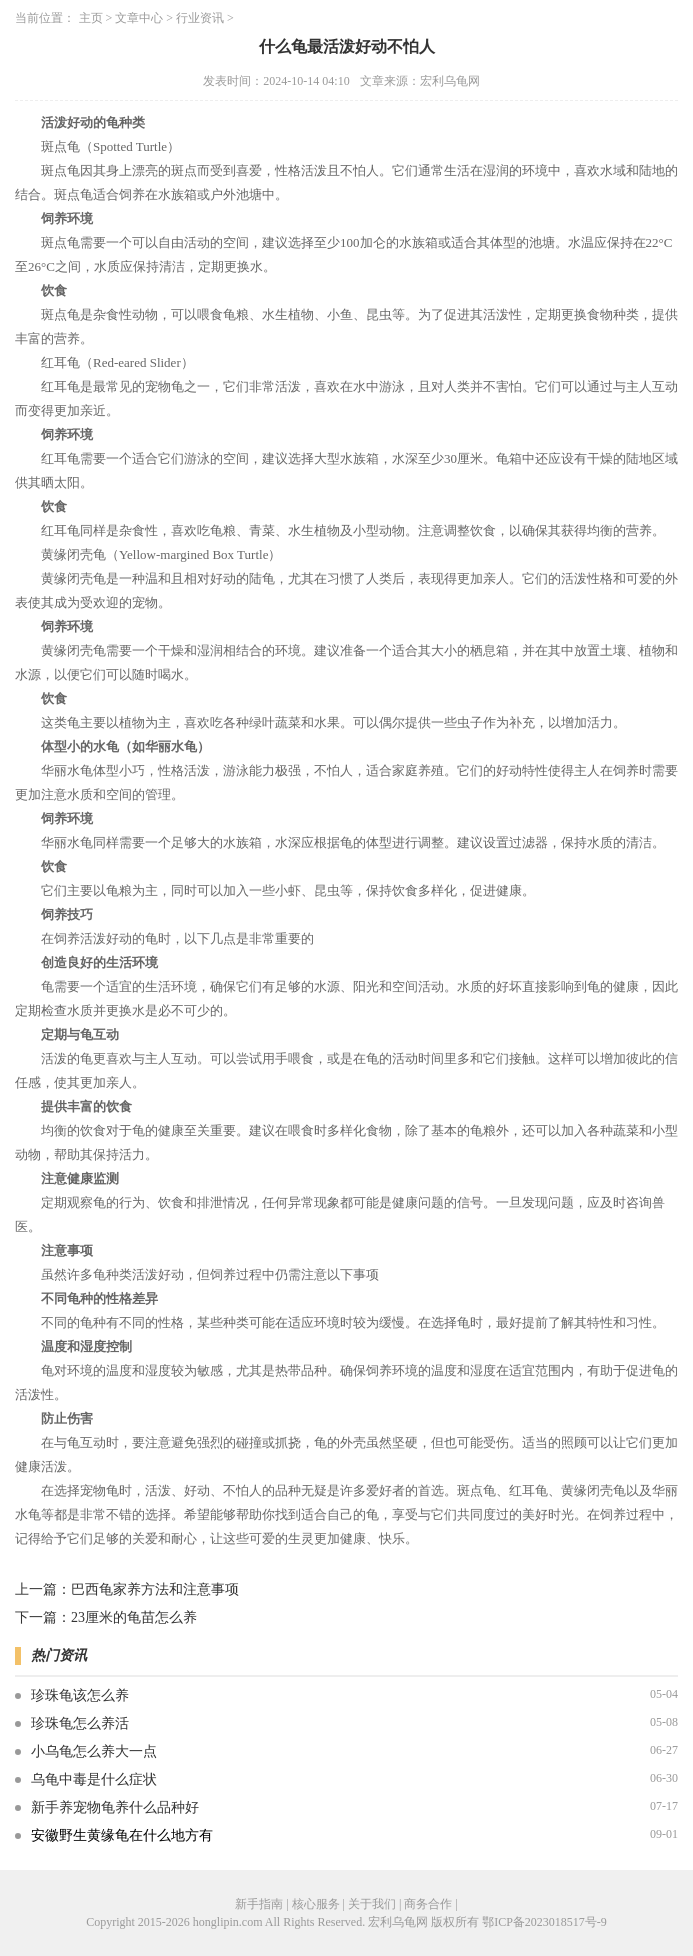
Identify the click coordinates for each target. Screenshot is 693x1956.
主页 (91, 18)
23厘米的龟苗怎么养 (134, 1617)
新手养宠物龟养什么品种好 (115, 1807)
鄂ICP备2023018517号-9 (544, 1922)
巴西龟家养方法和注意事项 (155, 1589)
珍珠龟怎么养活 (80, 1723)
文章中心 (139, 18)
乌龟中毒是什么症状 (94, 1779)
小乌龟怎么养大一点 (94, 1751)
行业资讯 (200, 18)
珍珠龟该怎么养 (80, 1695)
